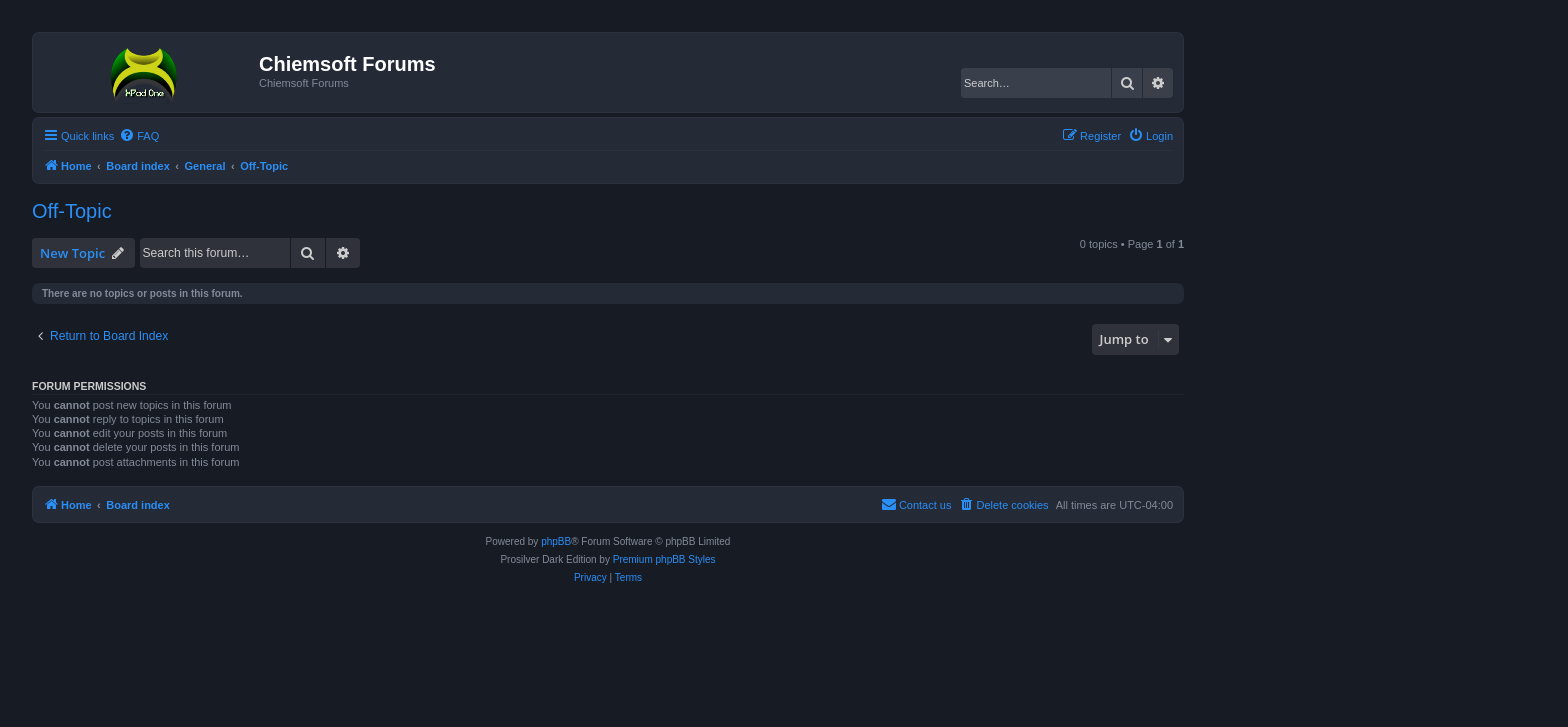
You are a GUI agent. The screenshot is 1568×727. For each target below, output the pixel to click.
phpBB (556, 541)
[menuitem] (139, 136)
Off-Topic (72, 211)
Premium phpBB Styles (664, 559)
